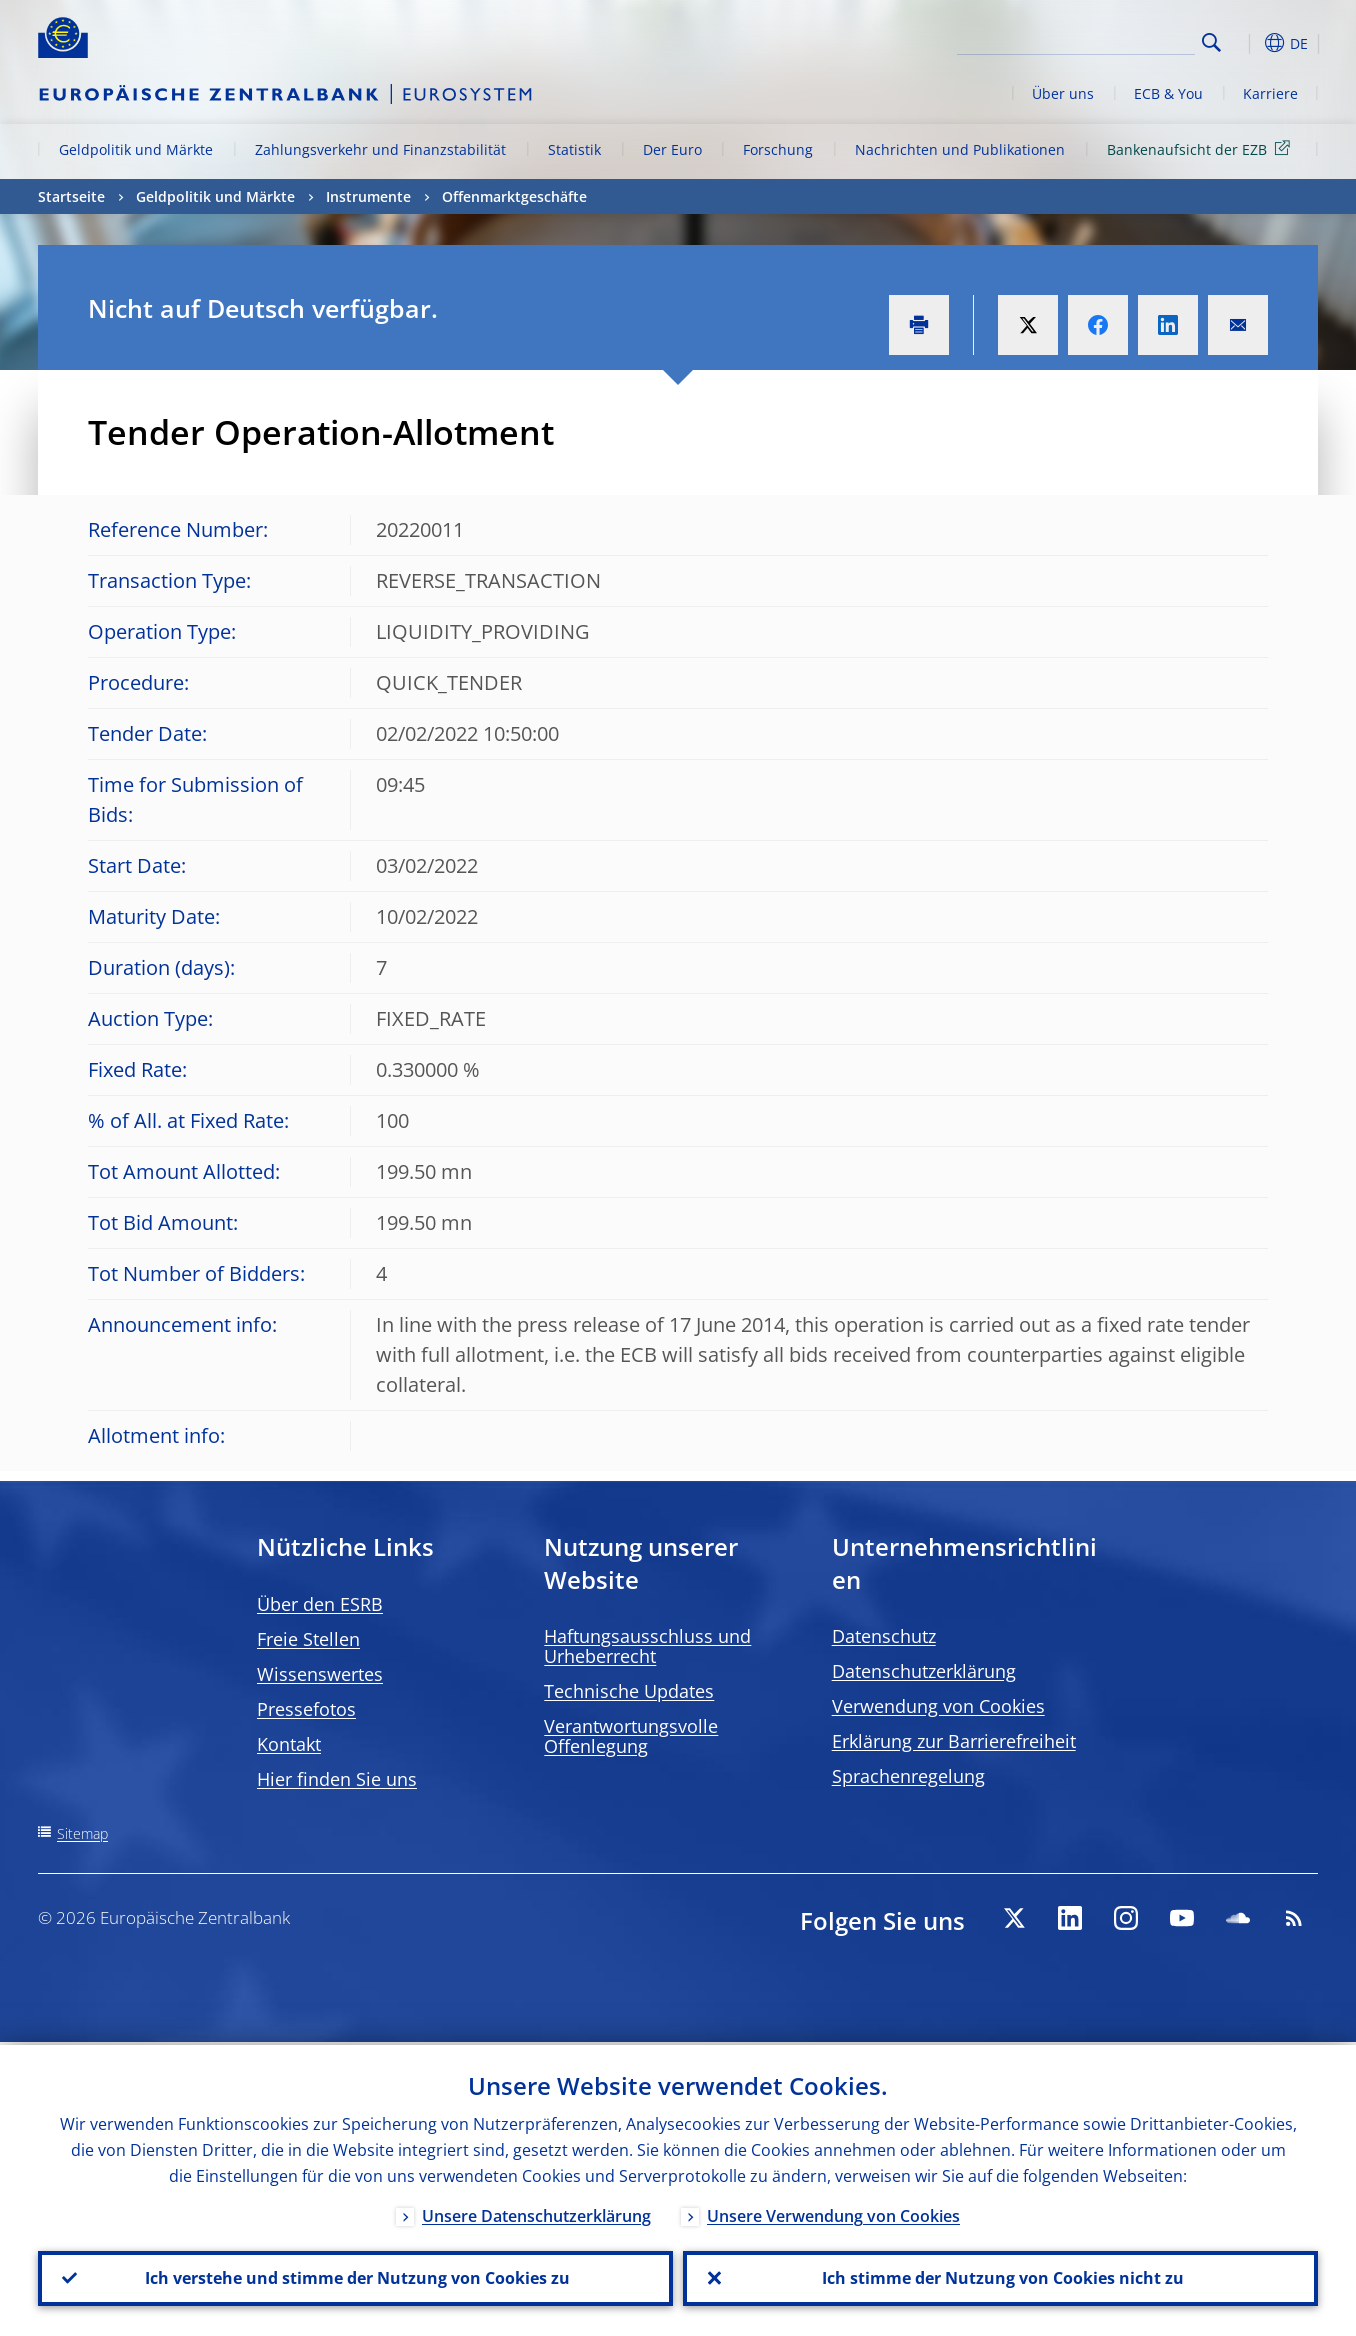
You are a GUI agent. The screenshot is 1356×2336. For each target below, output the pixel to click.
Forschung (778, 149)
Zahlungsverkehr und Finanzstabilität (380, 149)
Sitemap (82, 1833)
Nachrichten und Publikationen (960, 149)
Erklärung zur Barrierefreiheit (954, 1741)
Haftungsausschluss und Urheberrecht (647, 1646)
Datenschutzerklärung (924, 1671)
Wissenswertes (320, 1674)
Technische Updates (629, 1691)
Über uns (1063, 93)
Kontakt (289, 1744)
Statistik (574, 149)
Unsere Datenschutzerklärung (536, 2213)
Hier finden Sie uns (337, 1779)
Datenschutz (884, 1636)
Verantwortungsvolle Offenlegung (631, 1736)
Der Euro (672, 149)
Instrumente (368, 196)
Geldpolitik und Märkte (136, 149)
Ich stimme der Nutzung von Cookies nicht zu (1001, 2277)
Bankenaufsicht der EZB (1202, 148)
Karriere (1270, 93)
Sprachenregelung (908, 1776)
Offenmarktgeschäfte (514, 196)
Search (1211, 42)
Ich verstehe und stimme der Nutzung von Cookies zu (355, 2277)
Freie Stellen (308, 1639)
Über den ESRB (320, 1604)
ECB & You (1168, 93)
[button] (1248, 43)
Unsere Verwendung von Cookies (833, 2213)
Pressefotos (306, 1709)
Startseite (71, 196)
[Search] (1095, 40)
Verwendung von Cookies (938, 1706)
